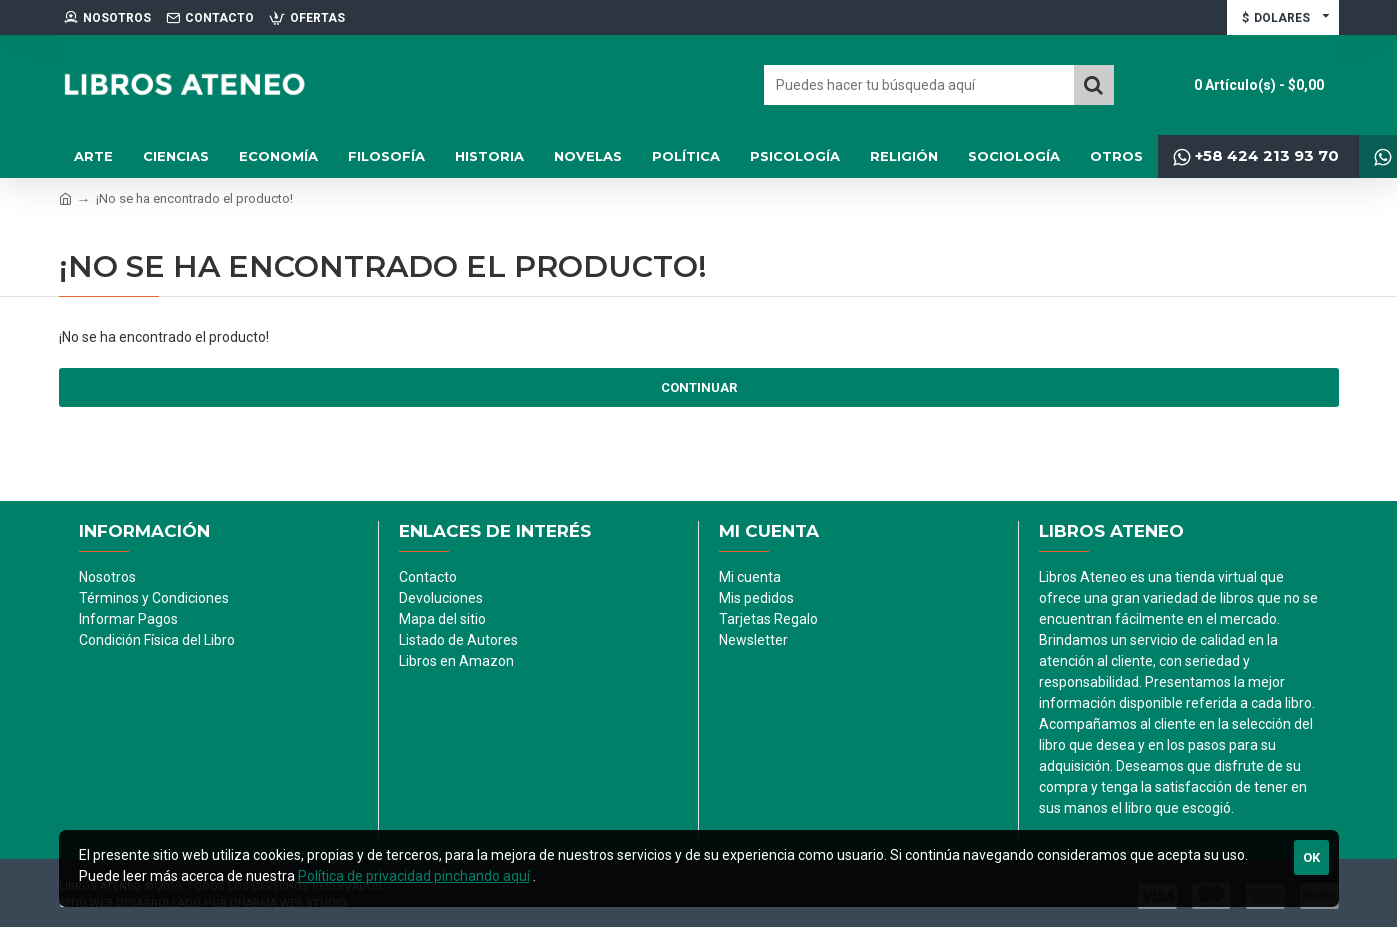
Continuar (699, 387)
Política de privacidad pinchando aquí (414, 876)
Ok (1311, 857)
